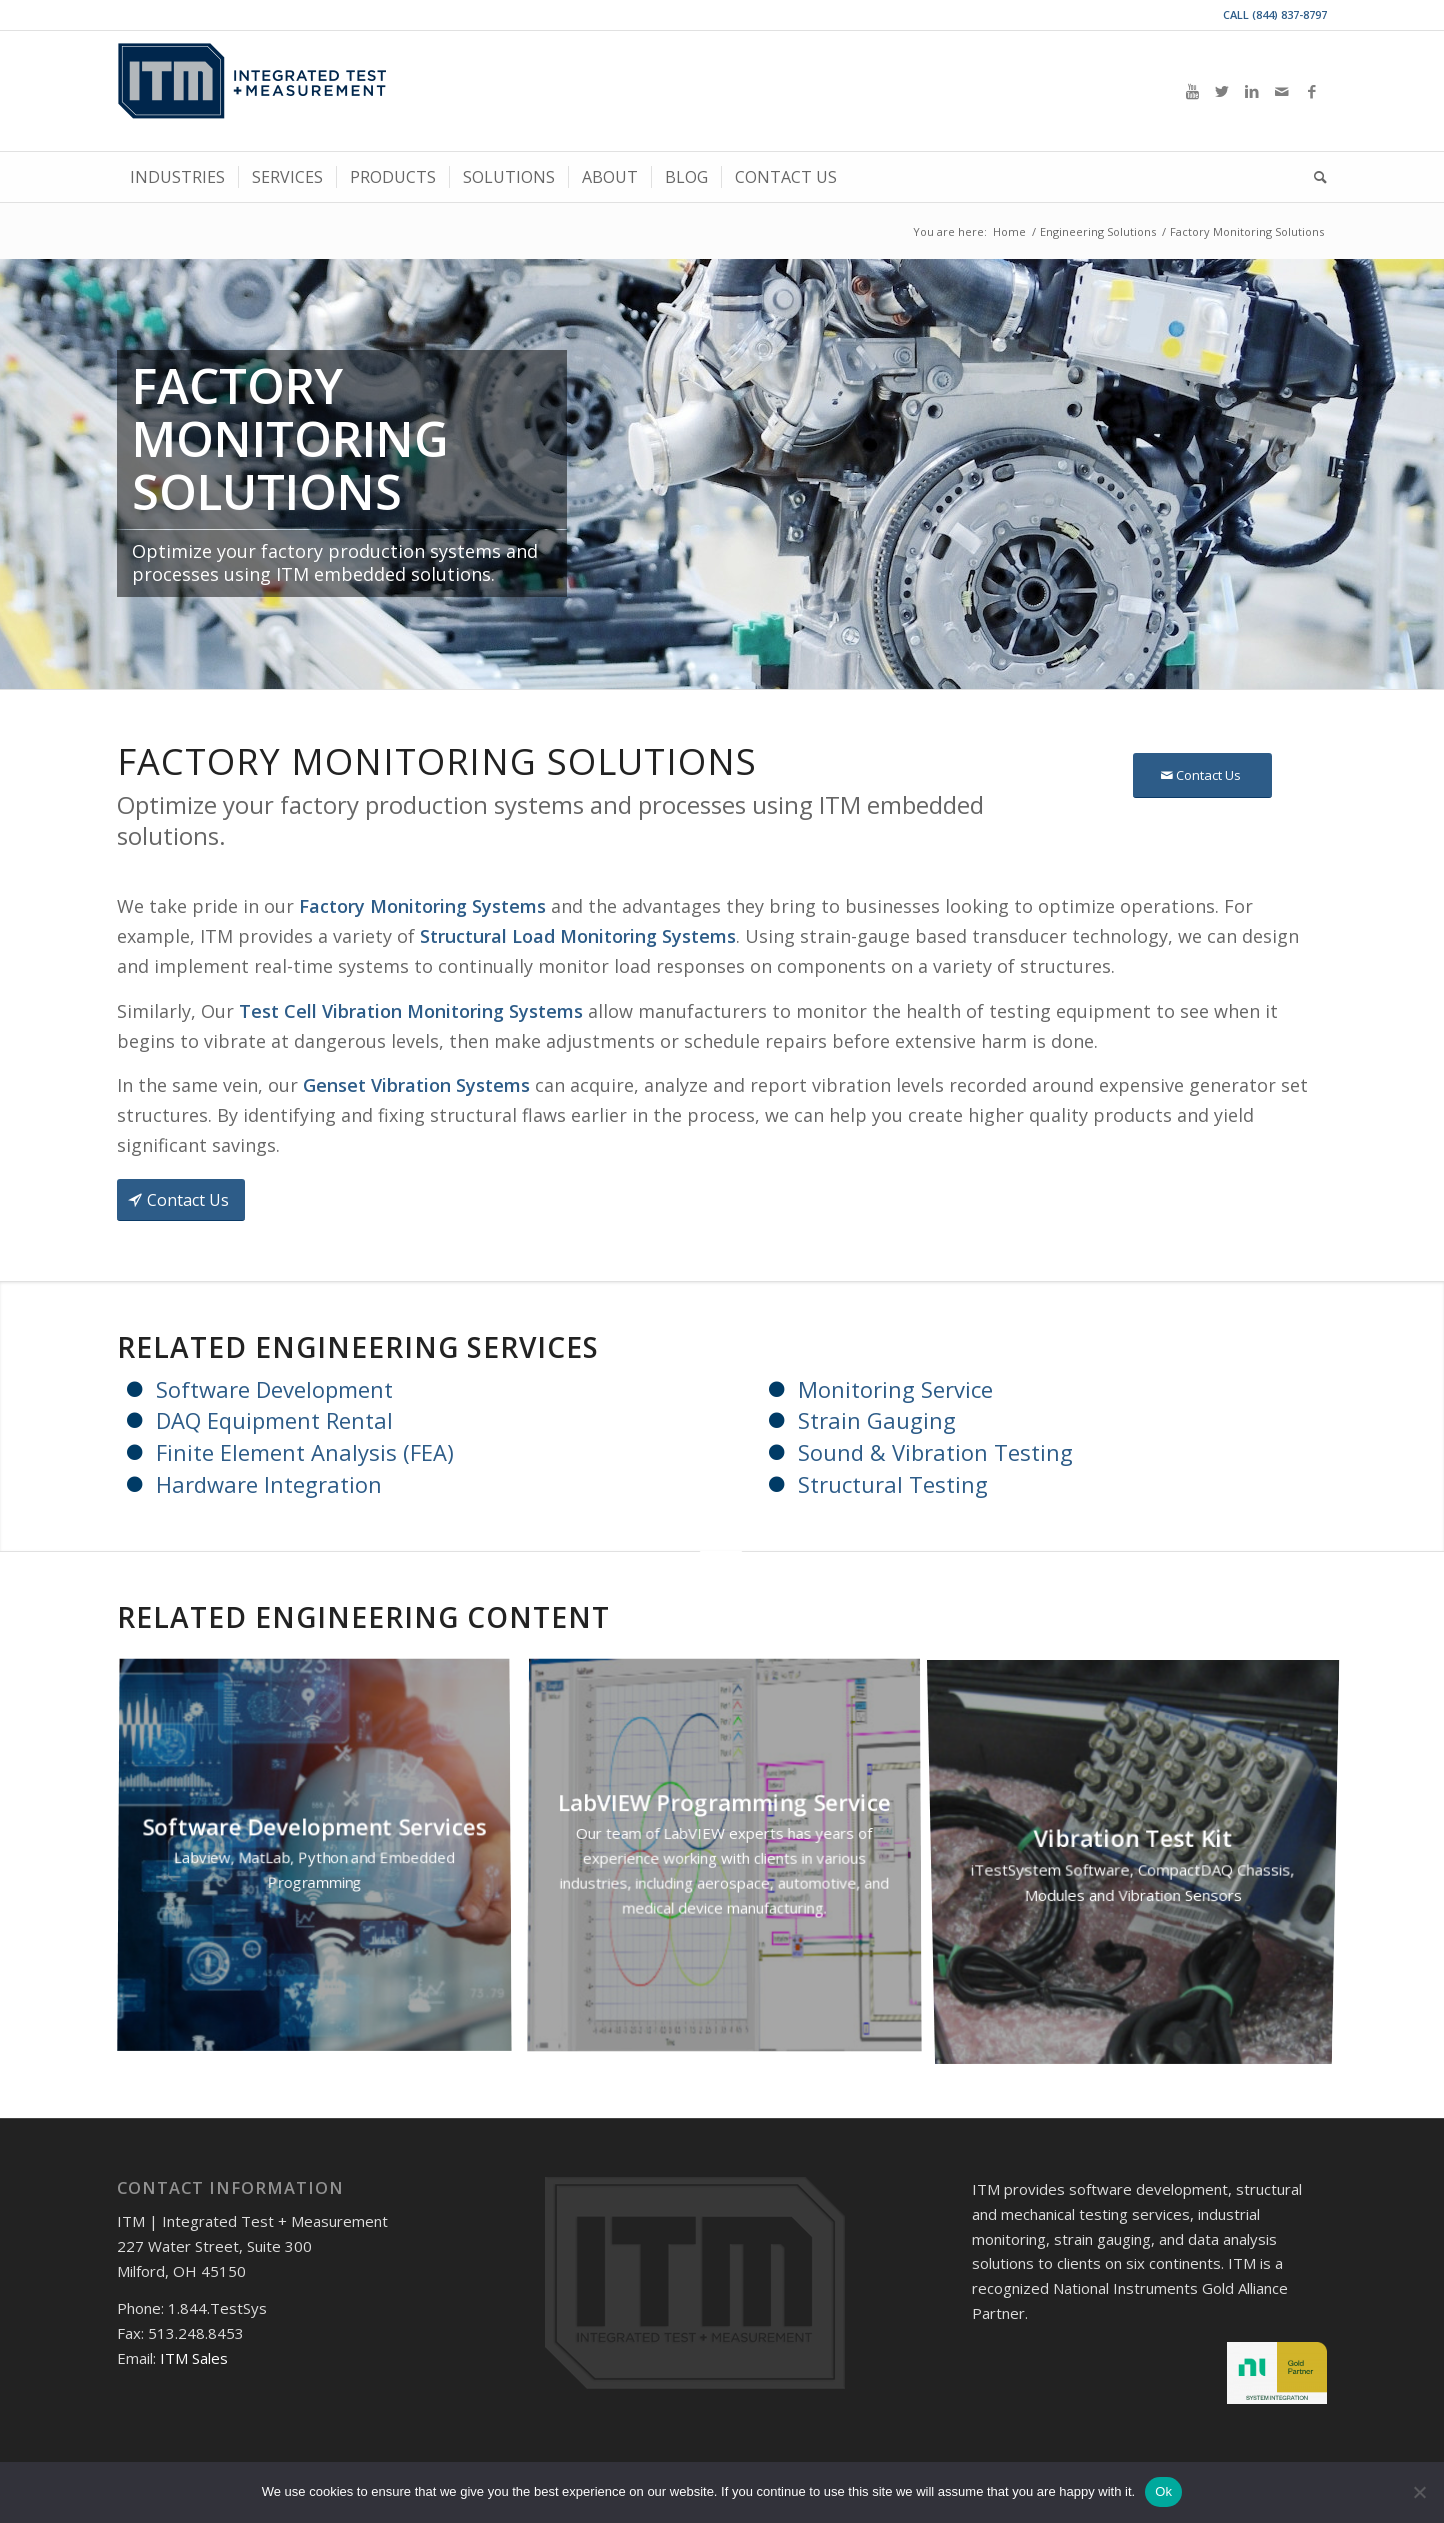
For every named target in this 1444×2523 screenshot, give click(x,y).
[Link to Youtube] (1192, 91)
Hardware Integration (269, 1484)
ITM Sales (194, 2358)
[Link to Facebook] (1312, 91)
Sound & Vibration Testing (935, 1452)
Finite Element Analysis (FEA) (305, 1452)
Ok (1163, 2491)
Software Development (274, 1389)
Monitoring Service (895, 1389)
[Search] (1314, 177)
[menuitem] (177, 177)
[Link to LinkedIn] (1252, 91)
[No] (1419, 2492)
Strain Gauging (877, 1420)
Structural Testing (893, 1484)
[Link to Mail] (1282, 91)
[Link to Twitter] (1222, 91)
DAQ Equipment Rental (274, 1420)
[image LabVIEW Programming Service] (732, 1864)
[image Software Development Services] (322, 1864)
